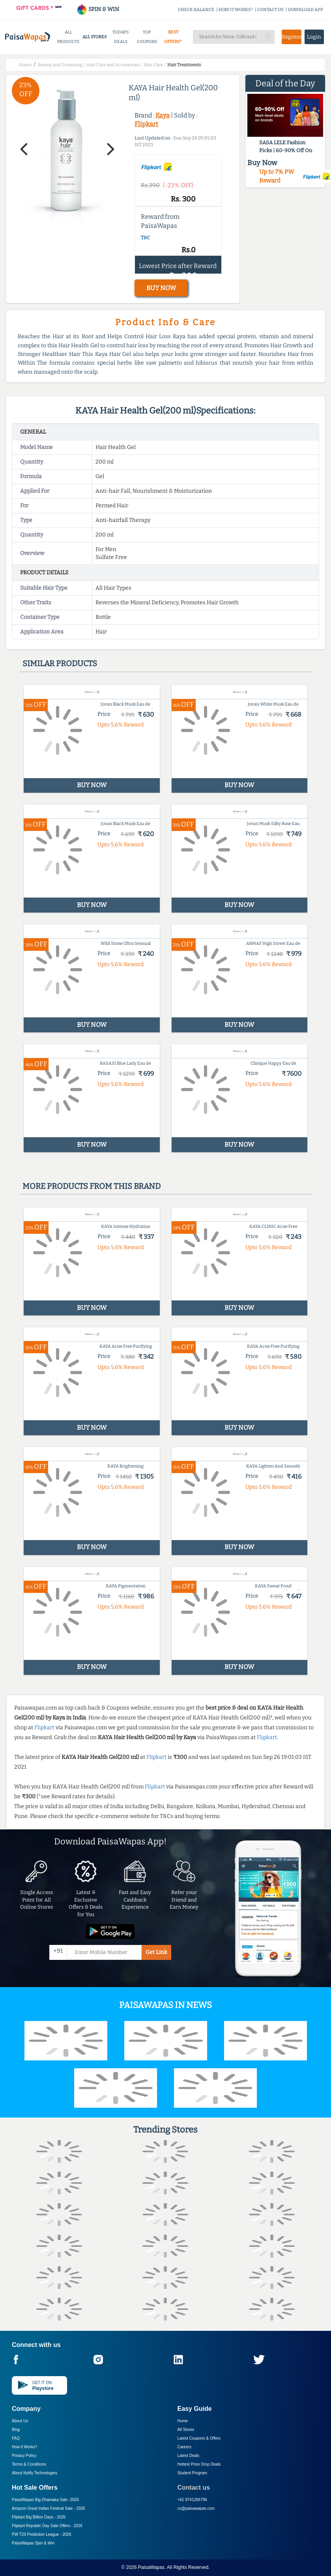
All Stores (186, 2429)
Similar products (59, 663)
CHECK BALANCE (196, 9)
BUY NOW (161, 288)
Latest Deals (189, 2455)
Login (314, 37)
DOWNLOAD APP (305, 9)
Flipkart (146, 124)
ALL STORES (94, 36)
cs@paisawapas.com (196, 2508)
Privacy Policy (24, 2455)
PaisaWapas (151, 2567)
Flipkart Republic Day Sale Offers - (47, 2526)
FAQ (16, 2438)
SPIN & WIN (97, 9)
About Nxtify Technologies (34, 2473)
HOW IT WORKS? (236, 9)
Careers (185, 2447)
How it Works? (24, 2447)
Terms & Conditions (29, 2464)
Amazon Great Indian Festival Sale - (48, 2508)
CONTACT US (270, 9)
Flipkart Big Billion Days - (38, 2517)
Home (183, 2421)
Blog (16, 2429)
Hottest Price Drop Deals (199, 2464)
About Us (20, 2421)
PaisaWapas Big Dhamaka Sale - (45, 2500)
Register (291, 37)
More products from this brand (91, 1186)
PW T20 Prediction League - (41, 2534)
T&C (145, 237)
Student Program (193, 2473)
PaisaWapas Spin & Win (33, 2543)
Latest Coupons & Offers (199, 2438)
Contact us (194, 2487)
